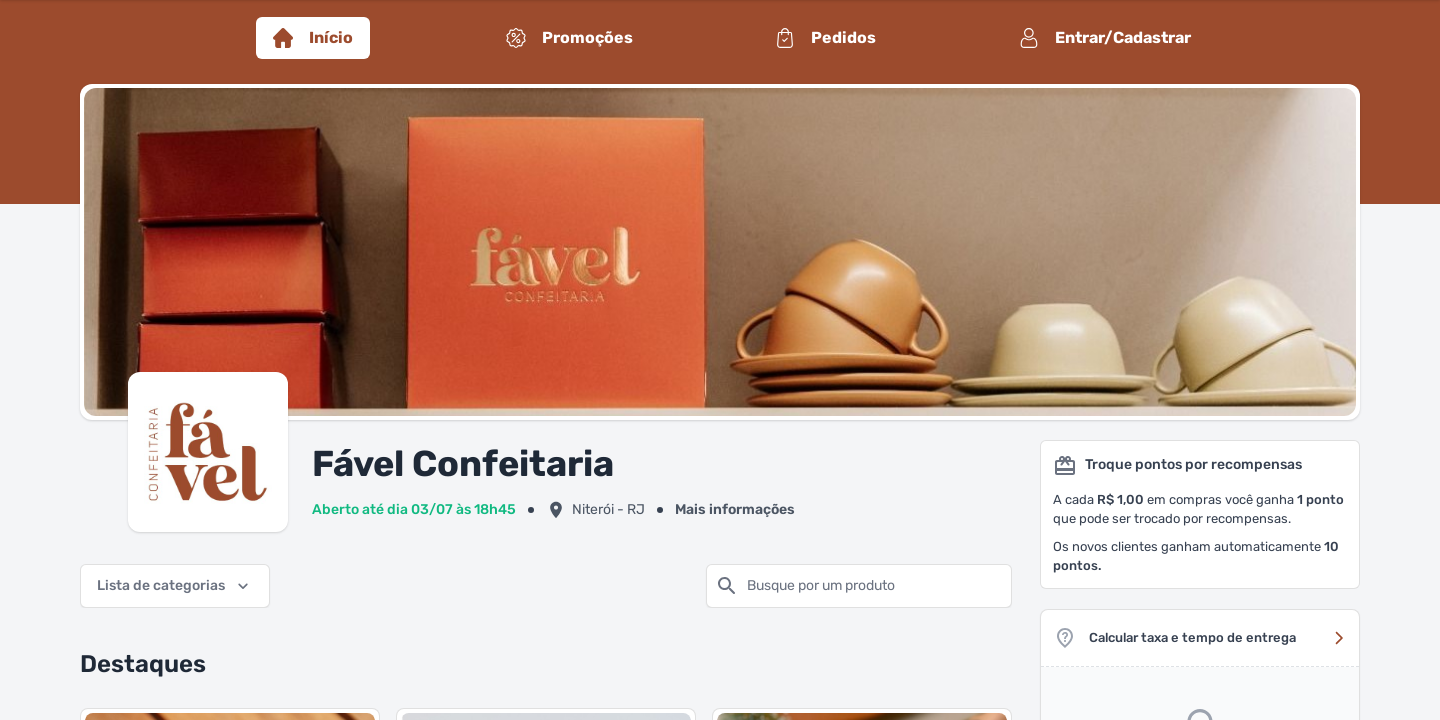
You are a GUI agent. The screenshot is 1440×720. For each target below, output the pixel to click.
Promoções (569, 38)
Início (313, 38)
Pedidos (825, 38)
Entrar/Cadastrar (1105, 38)
